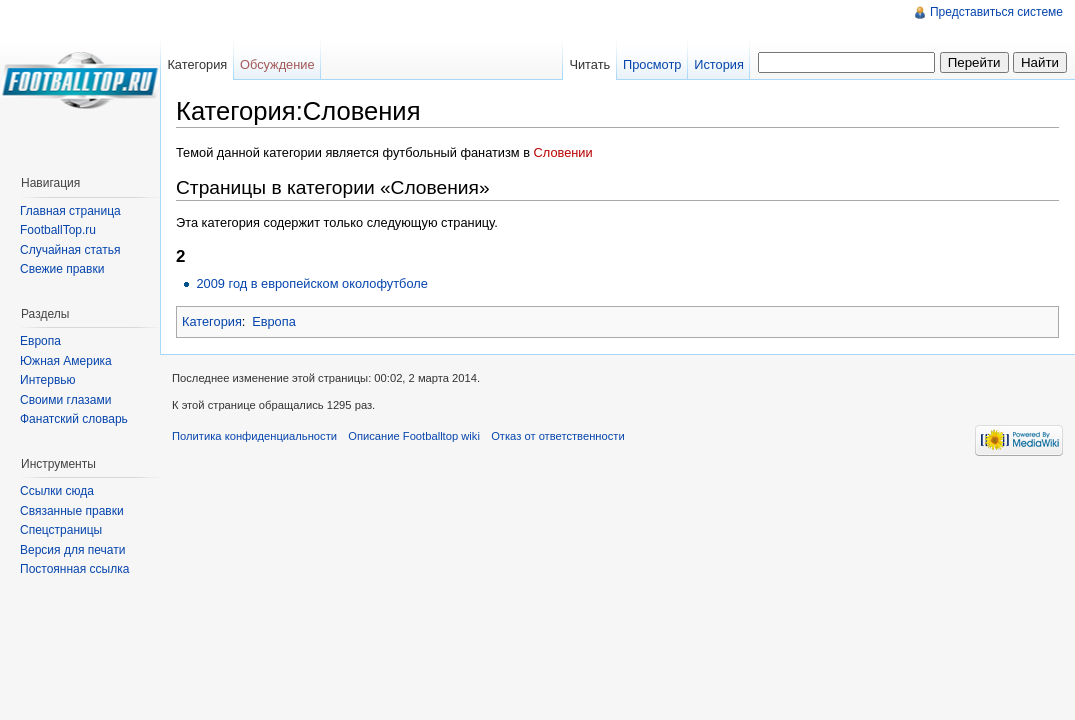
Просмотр (652, 64)
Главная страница (70, 211)
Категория (212, 321)
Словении (563, 152)
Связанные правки (72, 511)
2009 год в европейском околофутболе (311, 283)
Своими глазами (65, 400)
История (719, 64)
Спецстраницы (61, 530)
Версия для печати (72, 550)
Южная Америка (66, 361)
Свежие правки (62, 269)
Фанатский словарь (74, 419)
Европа (274, 321)
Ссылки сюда (57, 491)
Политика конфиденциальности (254, 436)
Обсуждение (277, 64)
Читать (589, 64)
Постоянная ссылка (74, 569)
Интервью (48, 380)
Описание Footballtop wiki (414, 436)
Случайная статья (70, 250)
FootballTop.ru (58, 230)
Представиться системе (996, 12)
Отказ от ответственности (558, 436)
